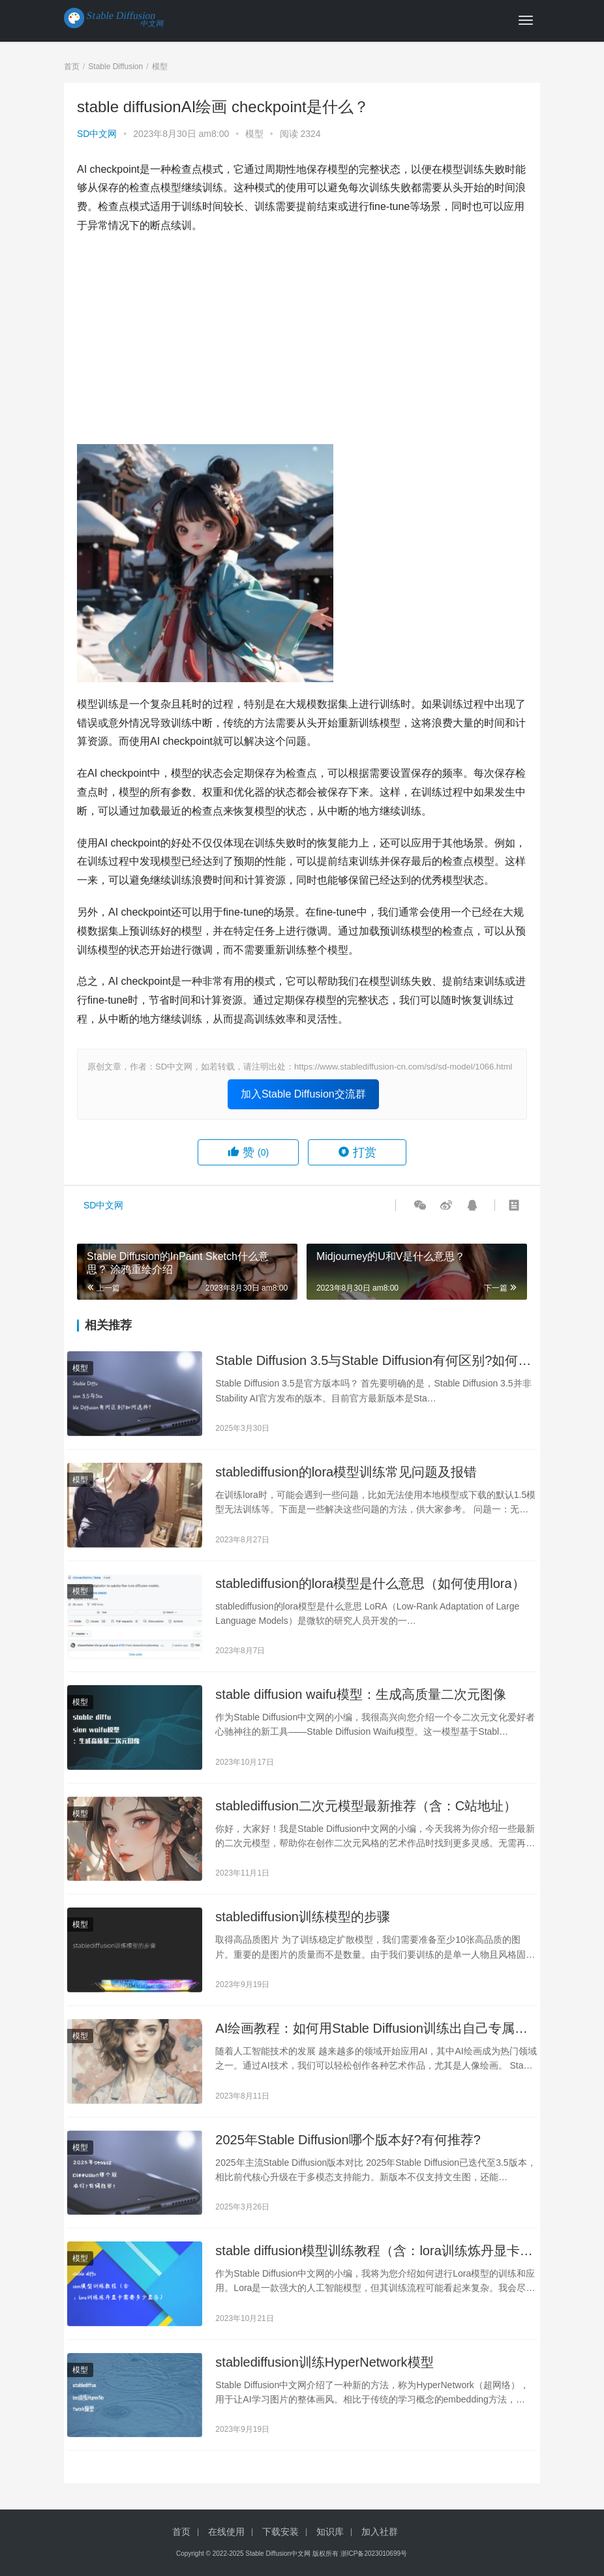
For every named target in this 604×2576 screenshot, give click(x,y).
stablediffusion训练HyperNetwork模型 (324, 2362)
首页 (72, 66)
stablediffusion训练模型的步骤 (302, 1917)
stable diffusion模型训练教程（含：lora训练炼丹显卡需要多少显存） (373, 2251)
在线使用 (226, 2531)
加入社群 (379, 2531)
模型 (254, 133)
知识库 (330, 2531)
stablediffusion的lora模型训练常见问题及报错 (346, 1472)
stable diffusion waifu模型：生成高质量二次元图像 (360, 1694)
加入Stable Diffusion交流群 (303, 1094)
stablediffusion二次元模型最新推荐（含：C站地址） (366, 1806)
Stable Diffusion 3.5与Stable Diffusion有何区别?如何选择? (373, 1361)
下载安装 (280, 2531)
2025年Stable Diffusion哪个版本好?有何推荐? (347, 2140)
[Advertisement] (302, 339)
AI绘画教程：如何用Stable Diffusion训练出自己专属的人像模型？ (371, 2029)
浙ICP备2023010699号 (373, 2553)
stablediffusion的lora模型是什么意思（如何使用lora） (369, 1583)
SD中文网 (97, 133)
